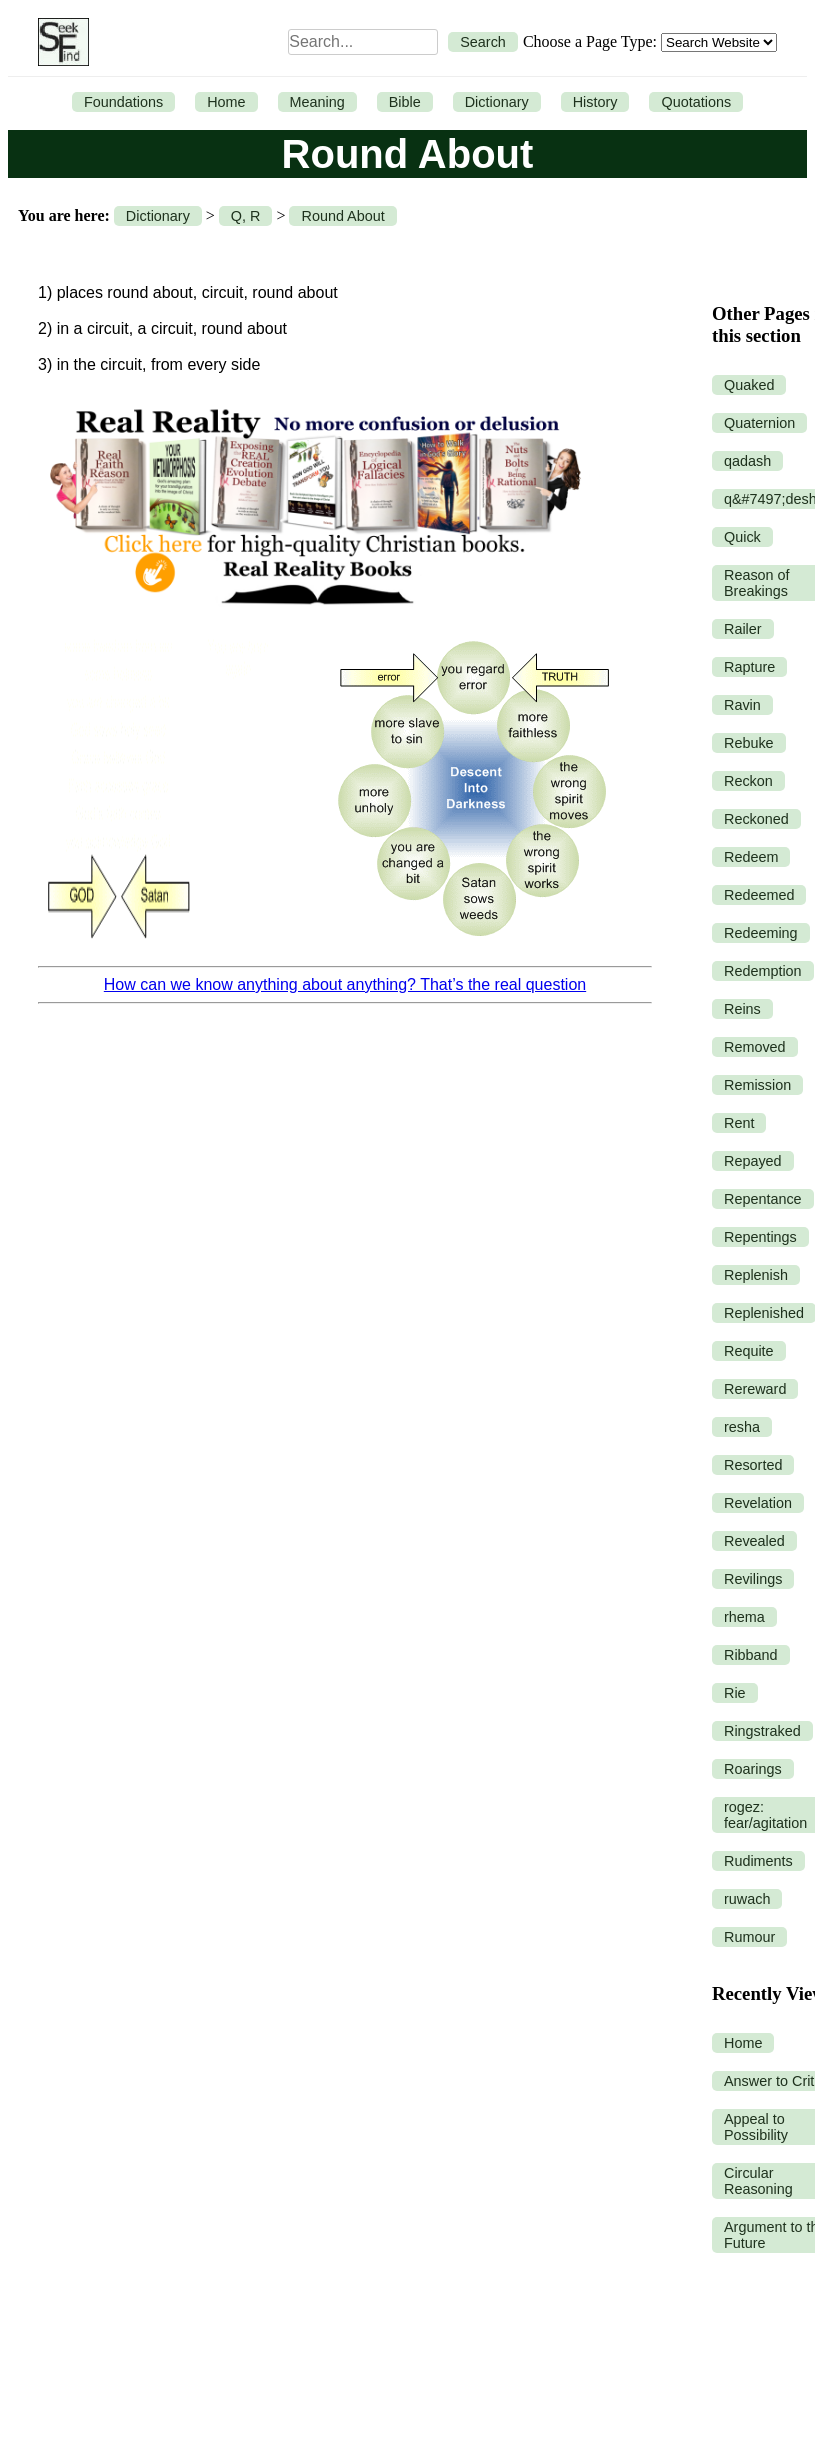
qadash (747, 461)
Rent (739, 1123)
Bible (405, 102)
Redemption (763, 971)
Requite (749, 1351)
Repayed (753, 1161)
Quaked (749, 385)
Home (226, 102)
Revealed (754, 1541)
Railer (743, 629)
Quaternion (759, 423)
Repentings (760, 1237)
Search (483, 42)
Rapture (749, 667)
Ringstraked (762, 1731)
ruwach (747, 1899)
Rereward (755, 1389)
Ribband (751, 1655)
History (595, 102)
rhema (744, 1617)
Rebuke (749, 743)
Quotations (696, 102)
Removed (755, 1047)
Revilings (753, 1579)
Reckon (748, 781)
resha (742, 1427)
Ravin (742, 705)
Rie (735, 1693)
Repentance (763, 1199)
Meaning (317, 102)
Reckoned (756, 819)
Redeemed (759, 895)
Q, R (246, 216)
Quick (742, 537)
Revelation (758, 1503)
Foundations (123, 102)
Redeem (751, 857)
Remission (757, 1085)
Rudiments (758, 1861)
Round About (342, 216)
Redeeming (761, 933)
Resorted (753, 1465)
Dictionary (497, 102)
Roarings (753, 1769)
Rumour (749, 1937)
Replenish (756, 1275)
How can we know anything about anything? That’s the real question (345, 984)
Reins (742, 1009)
